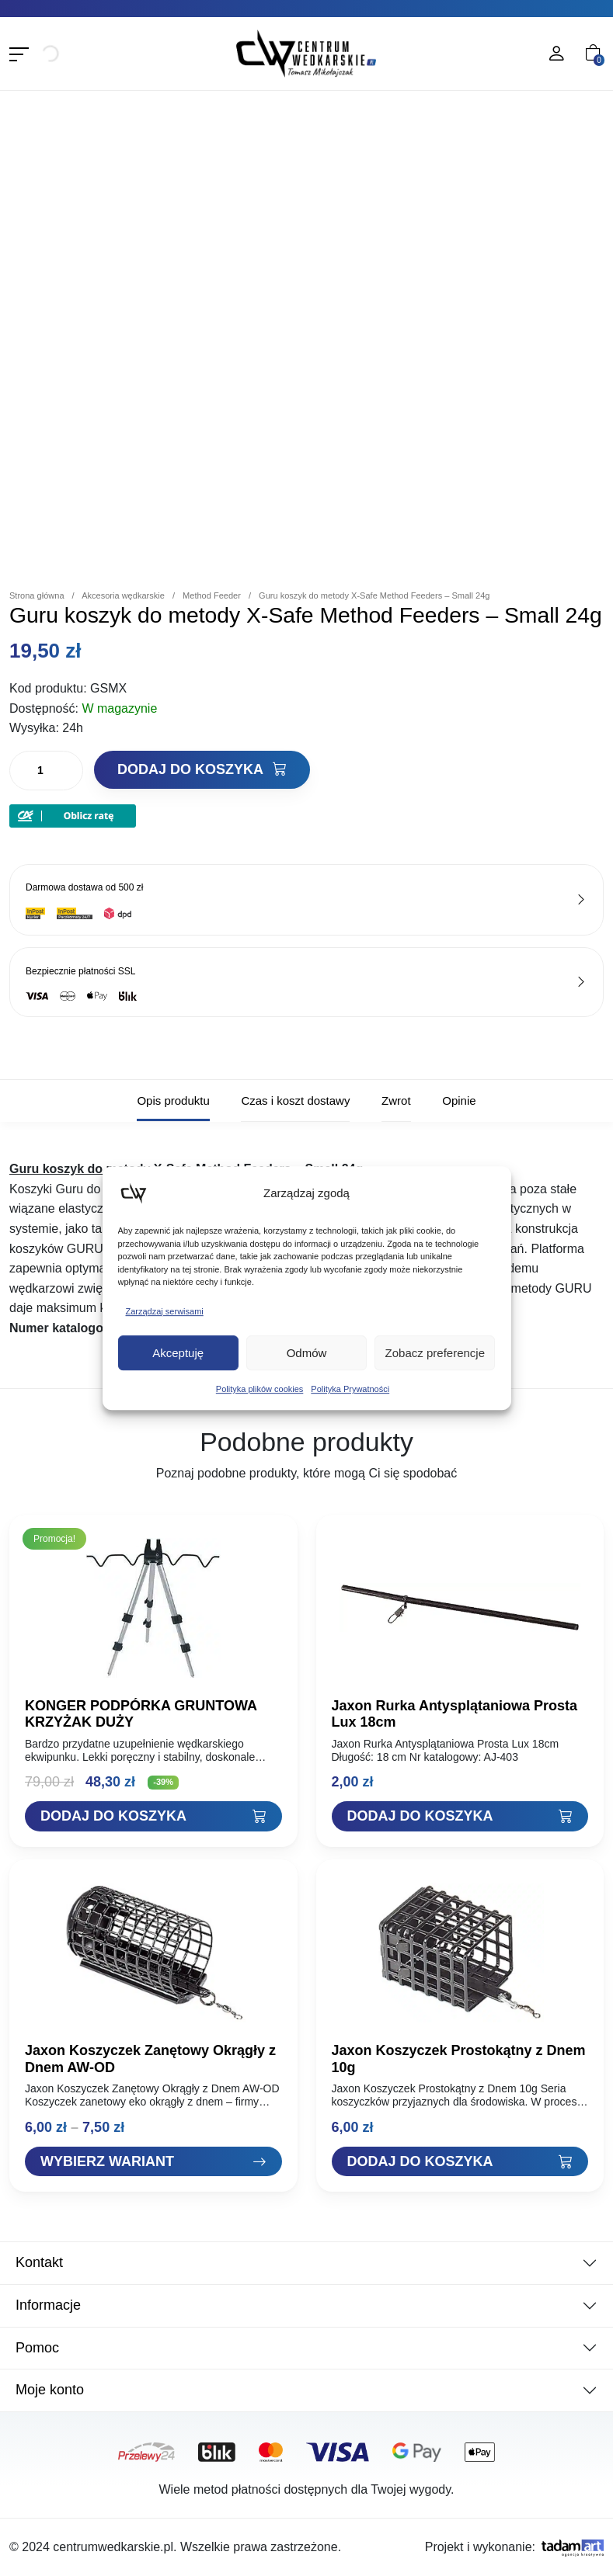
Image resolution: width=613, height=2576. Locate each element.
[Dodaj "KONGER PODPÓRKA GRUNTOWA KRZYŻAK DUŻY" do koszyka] (153, 1816)
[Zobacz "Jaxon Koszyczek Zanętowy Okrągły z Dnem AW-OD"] (153, 2162)
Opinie (458, 1100)
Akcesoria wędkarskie (123, 595)
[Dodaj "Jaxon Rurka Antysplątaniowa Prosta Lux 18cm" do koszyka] (460, 1816)
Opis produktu (173, 1100)
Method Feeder (212, 595)
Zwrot (396, 1100)
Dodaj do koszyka (202, 769)
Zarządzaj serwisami (165, 1311)
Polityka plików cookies (260, 1389)
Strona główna (36, 595)
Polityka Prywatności (350, 1389)
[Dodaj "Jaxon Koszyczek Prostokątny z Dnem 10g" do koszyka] (460, 2162)
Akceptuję (178, 1352)
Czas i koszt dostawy (295, 1100)
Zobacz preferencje (435, 1352)
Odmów (307, 1352)
